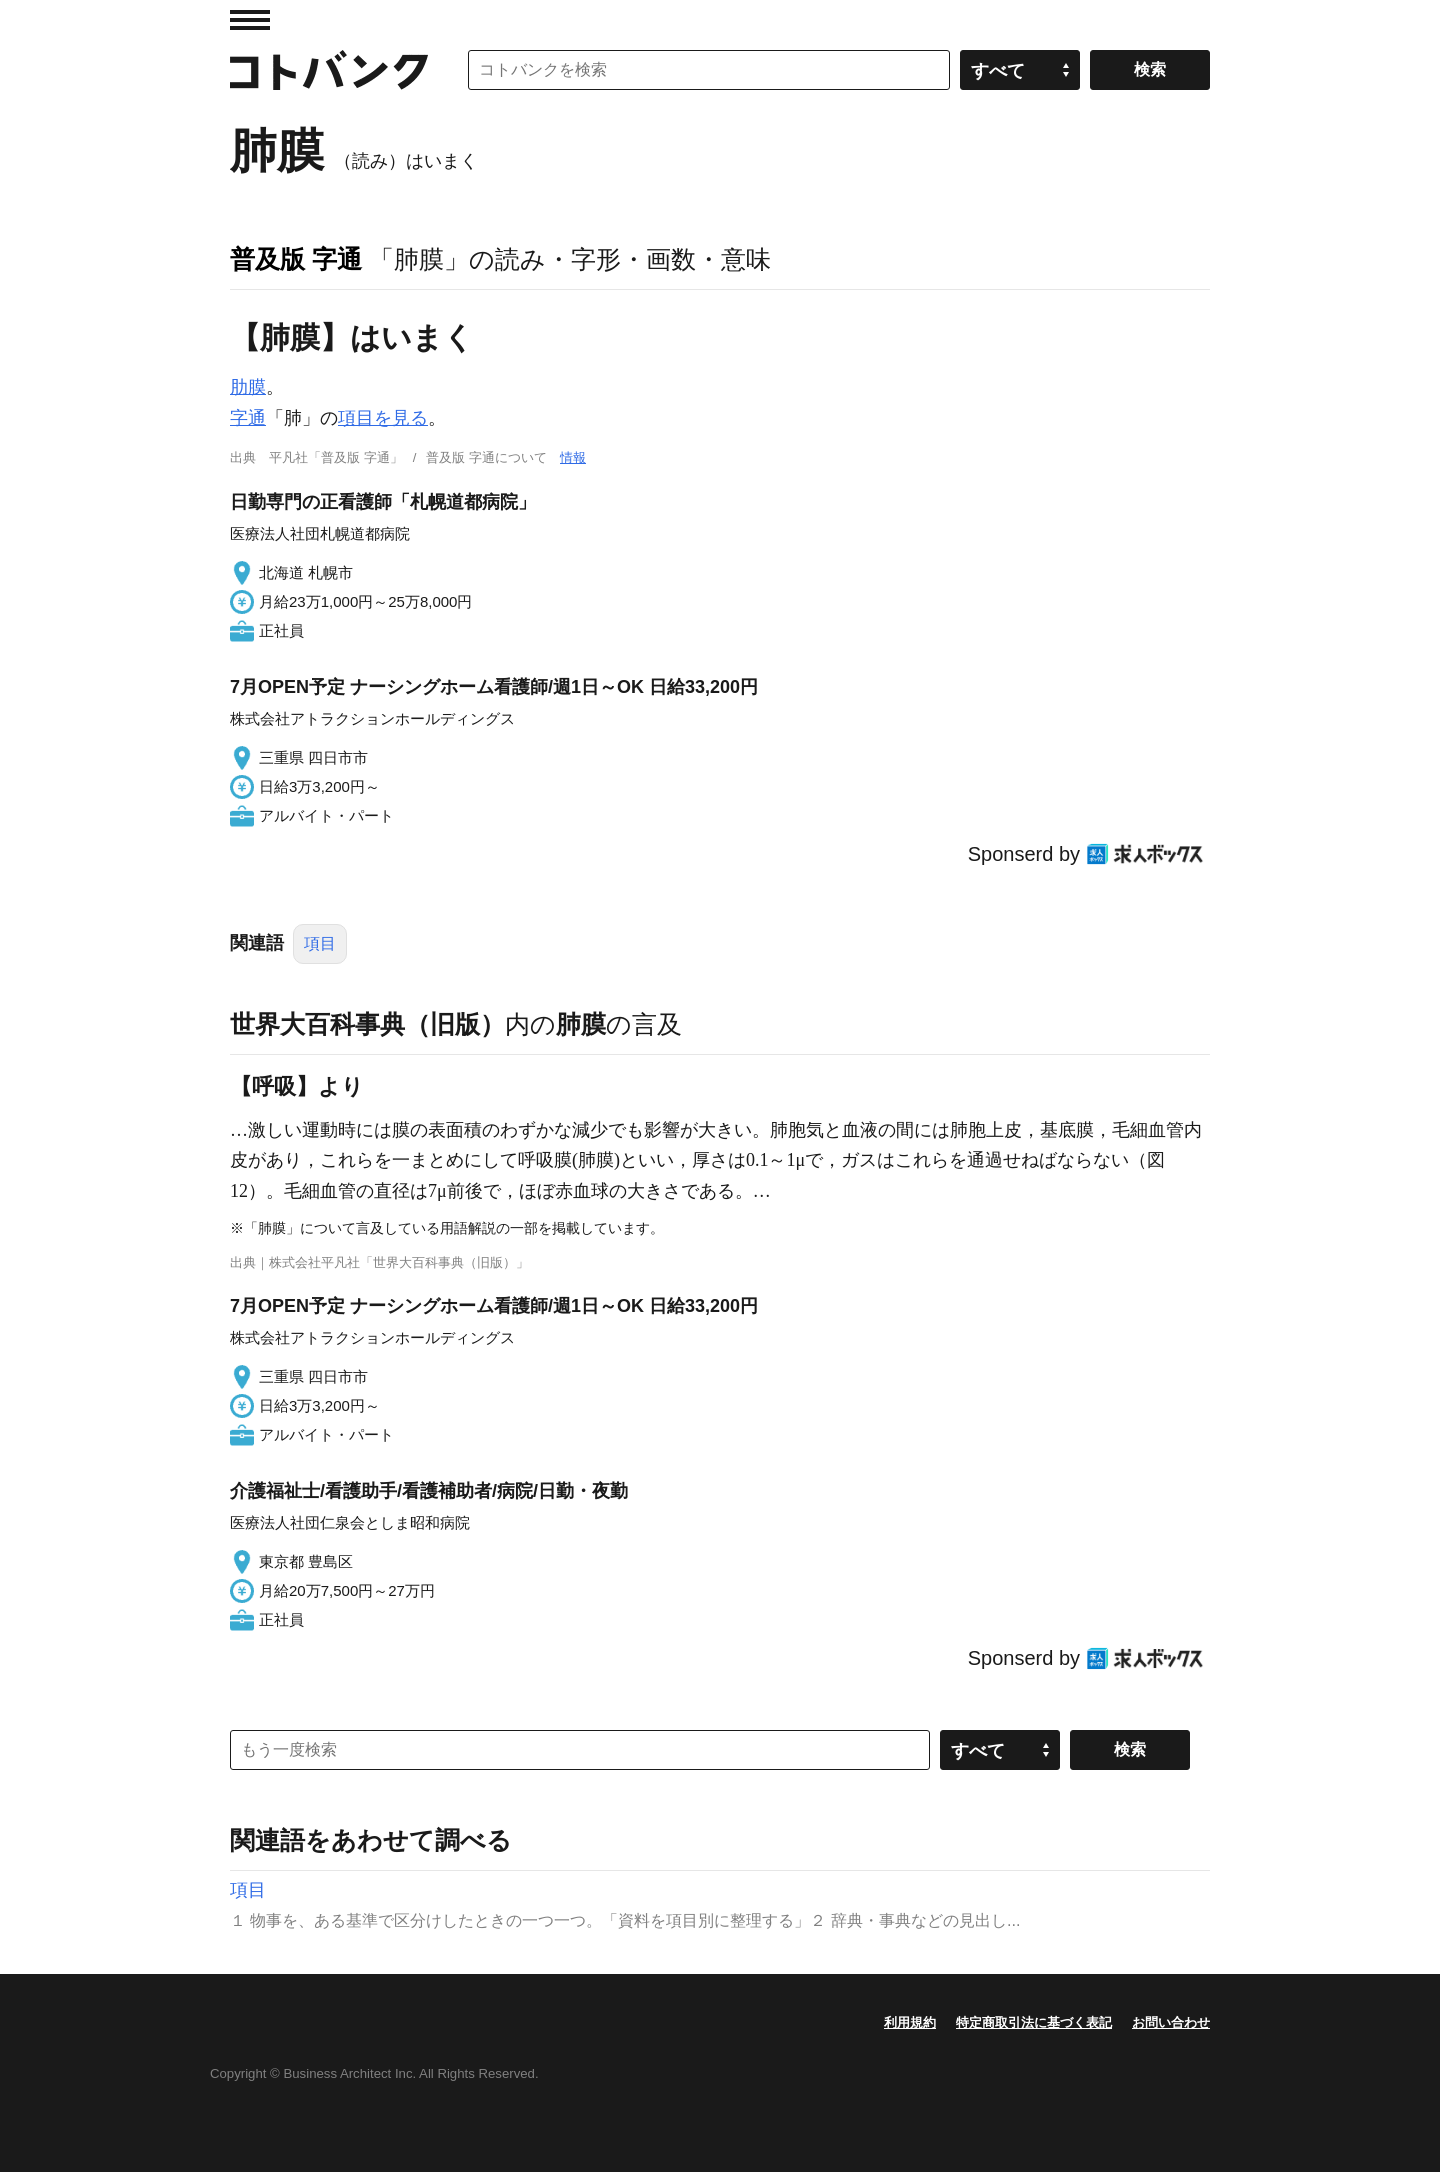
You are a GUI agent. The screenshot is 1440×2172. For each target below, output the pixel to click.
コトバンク (329, 70)
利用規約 (910, 2022)
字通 (248, 418)
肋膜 (248, 387)
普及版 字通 (296, 259)
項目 (320, 943)
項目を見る (383, 418)
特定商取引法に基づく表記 (1034, 2022)
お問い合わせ (1171, 2022)
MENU (250, 20)
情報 (573, 457)
